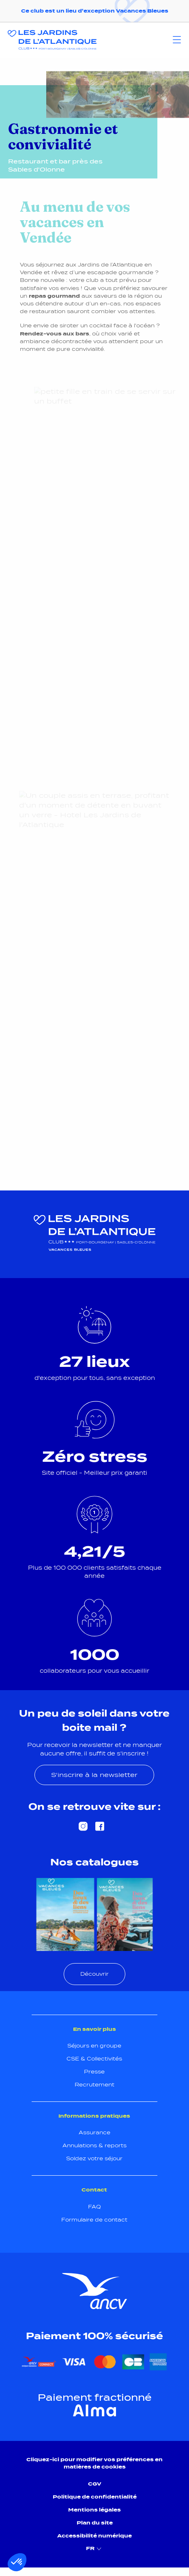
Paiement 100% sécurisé (94, 2336)
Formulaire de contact (94, 2220)
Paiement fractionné (95, 2397)
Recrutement (94, 2085)
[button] (17, 2562)
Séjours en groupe (94, 2046)
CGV (94, 2484)
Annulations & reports (94, 2145)
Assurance (94, 2132)
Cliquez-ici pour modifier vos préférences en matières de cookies (94, 2463)
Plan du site (95, 2523)
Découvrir (94, 1974)
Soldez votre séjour (94, 2158)
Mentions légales (94, 2510)
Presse (94, 2072)
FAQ (94, 2207)
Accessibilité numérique (94, 2536)
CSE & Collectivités (94, 2059)
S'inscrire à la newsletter (94, 1774)
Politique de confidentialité (95, 2497)
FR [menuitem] (94, 2548)
